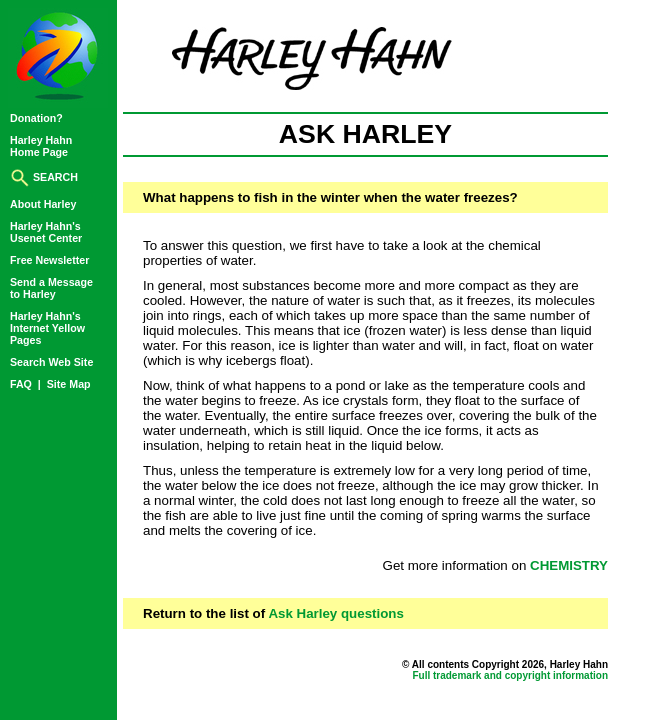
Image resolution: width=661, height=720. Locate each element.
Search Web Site (51, 362)
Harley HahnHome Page (41, 146)
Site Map (69, 384)
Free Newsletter (49, 260)
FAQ (22, 384)
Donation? (36, 118)
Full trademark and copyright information (510, 675)
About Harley (43, 204)
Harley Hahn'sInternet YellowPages (47, 328)
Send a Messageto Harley (51, 288)
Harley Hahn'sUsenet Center (46, 232)
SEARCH (44, 177)
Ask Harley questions (336, 613)
